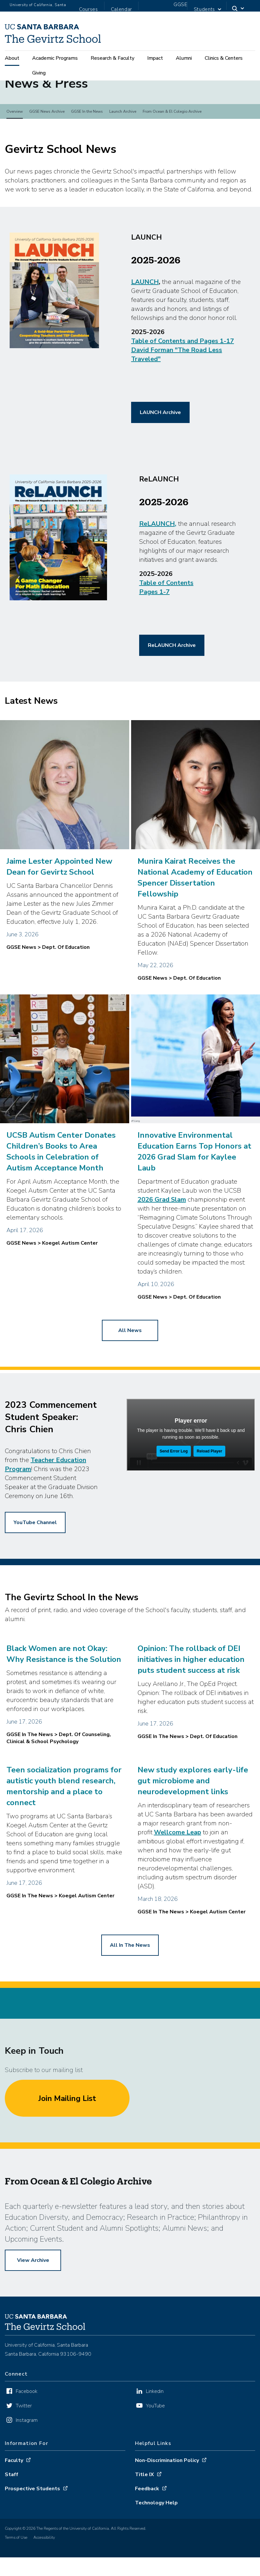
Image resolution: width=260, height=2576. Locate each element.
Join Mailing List (67, 2128)
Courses (88, 9)
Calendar (121, 9)
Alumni (184, 59)
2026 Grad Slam (162, 1229)
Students (204, 9)
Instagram (27, 2450)
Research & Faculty (112, 59)
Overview (14, 141)
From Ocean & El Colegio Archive (172, 141)
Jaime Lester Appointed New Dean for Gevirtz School (59, 896)
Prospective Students (32, 2518)
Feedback (147, 2518)
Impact (155, 59)
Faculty (14, 2490)
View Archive (33, 2290)
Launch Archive (122, 141)
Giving (39, 73)
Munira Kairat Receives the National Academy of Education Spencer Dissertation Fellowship (195, 907)
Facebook (26, 2421)
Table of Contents (166, 613)
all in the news (130, 1975)
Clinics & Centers (224, 59)
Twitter (24, 2435)
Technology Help (156, 2532)
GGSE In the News (87, 141)
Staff (11, 2504)
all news (130, 1360)
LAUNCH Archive (160, 442)
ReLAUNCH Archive (172, 675)
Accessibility (44, 2567)
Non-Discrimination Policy (167, 2490)
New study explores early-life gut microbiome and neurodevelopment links (193, 1811)
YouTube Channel (35, 1552)
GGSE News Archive (47, 141)
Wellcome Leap (177, 1862)
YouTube (155, 2435)
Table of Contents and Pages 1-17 (182, 371)
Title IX (144, 2504)
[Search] (238, 10)
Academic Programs (55, 59)
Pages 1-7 (154, 622)
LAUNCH (145, 312)
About (12, 59)
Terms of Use (16, 2567)
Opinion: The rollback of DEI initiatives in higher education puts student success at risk (191, 1689)
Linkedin (155, 2421)
